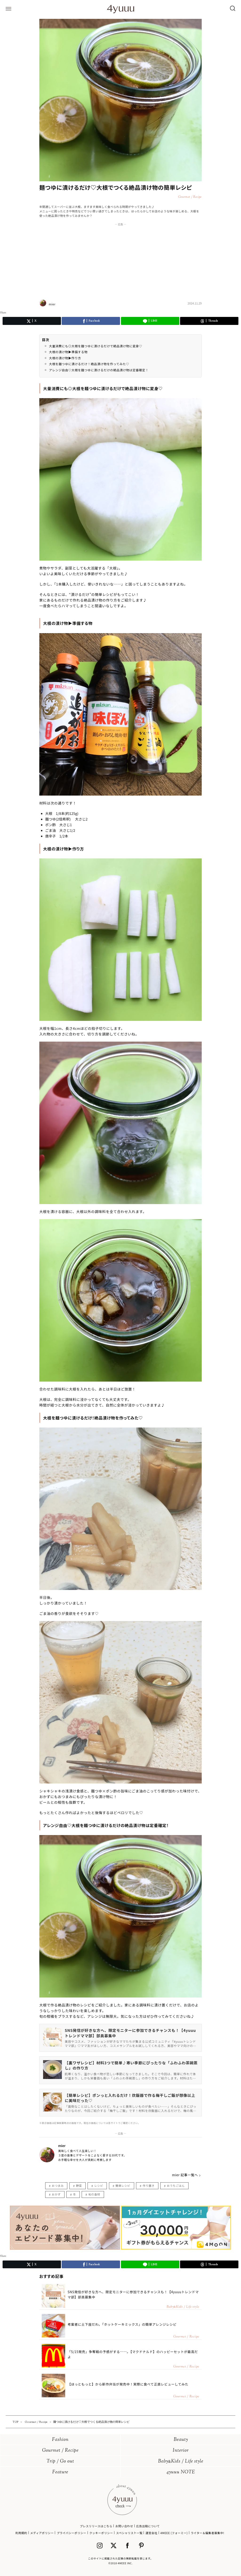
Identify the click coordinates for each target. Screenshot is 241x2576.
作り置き (148, 2186)
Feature (60, 2472)
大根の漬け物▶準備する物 (68, 352)
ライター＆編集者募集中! (207, 2533)
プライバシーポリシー (71, 2533)
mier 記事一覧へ (185, 2174)
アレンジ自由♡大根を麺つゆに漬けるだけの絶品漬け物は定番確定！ (99, 370)
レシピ (98, 2186)
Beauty (181, 2439)
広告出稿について (148, 2526)
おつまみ (58, 2186)
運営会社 (151, 2533)
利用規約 (21, 2533)
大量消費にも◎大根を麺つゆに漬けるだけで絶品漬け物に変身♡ (95, 346)
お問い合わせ (124, 2526)
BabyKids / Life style (180, 2461)
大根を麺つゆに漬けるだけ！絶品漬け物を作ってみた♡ (89, 364)
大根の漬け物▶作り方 (65, 358)
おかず (56, 2194)
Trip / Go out (60, 2461)
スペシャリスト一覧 (129, 2533)
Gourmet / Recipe (60, 2450)
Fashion (60, 2439)
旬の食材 (94, 2194)
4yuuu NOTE (180, 2472)
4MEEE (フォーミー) (174, 2533)
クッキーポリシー (101, 2533)
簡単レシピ (123, 2186)
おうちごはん (176, 2186)
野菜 (79, 2186)
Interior (181, 2450)
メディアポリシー (42, 2533)
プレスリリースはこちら (96, 2526)
